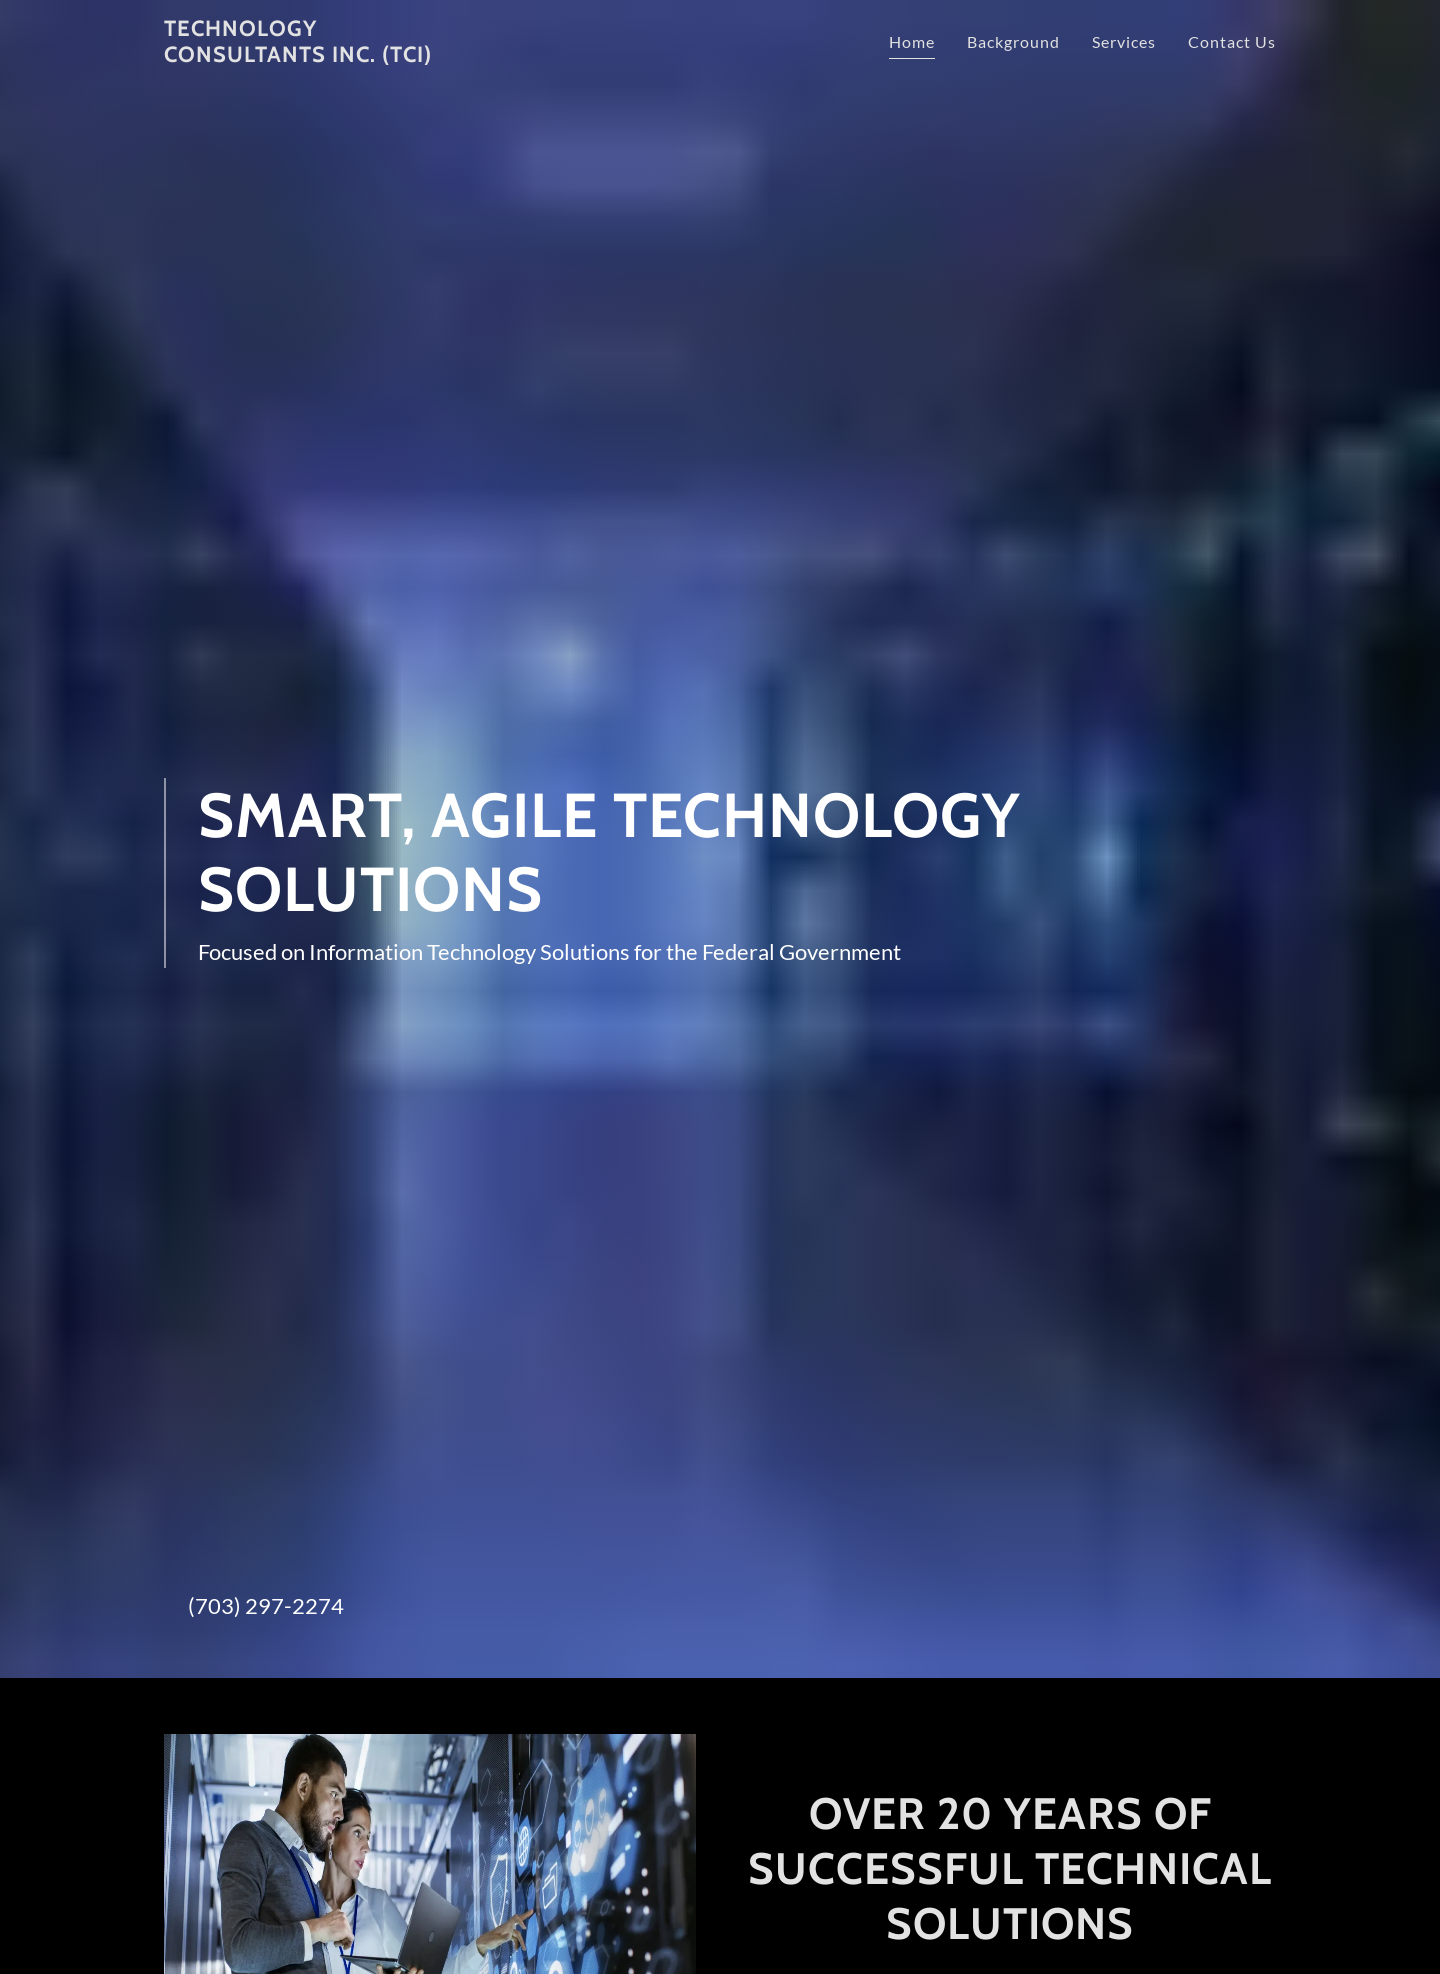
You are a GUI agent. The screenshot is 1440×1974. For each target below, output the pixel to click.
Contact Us (1232, 41)
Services (1124, 41)
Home (912, 41)
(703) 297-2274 (266, 1605)
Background (1013, 41)
